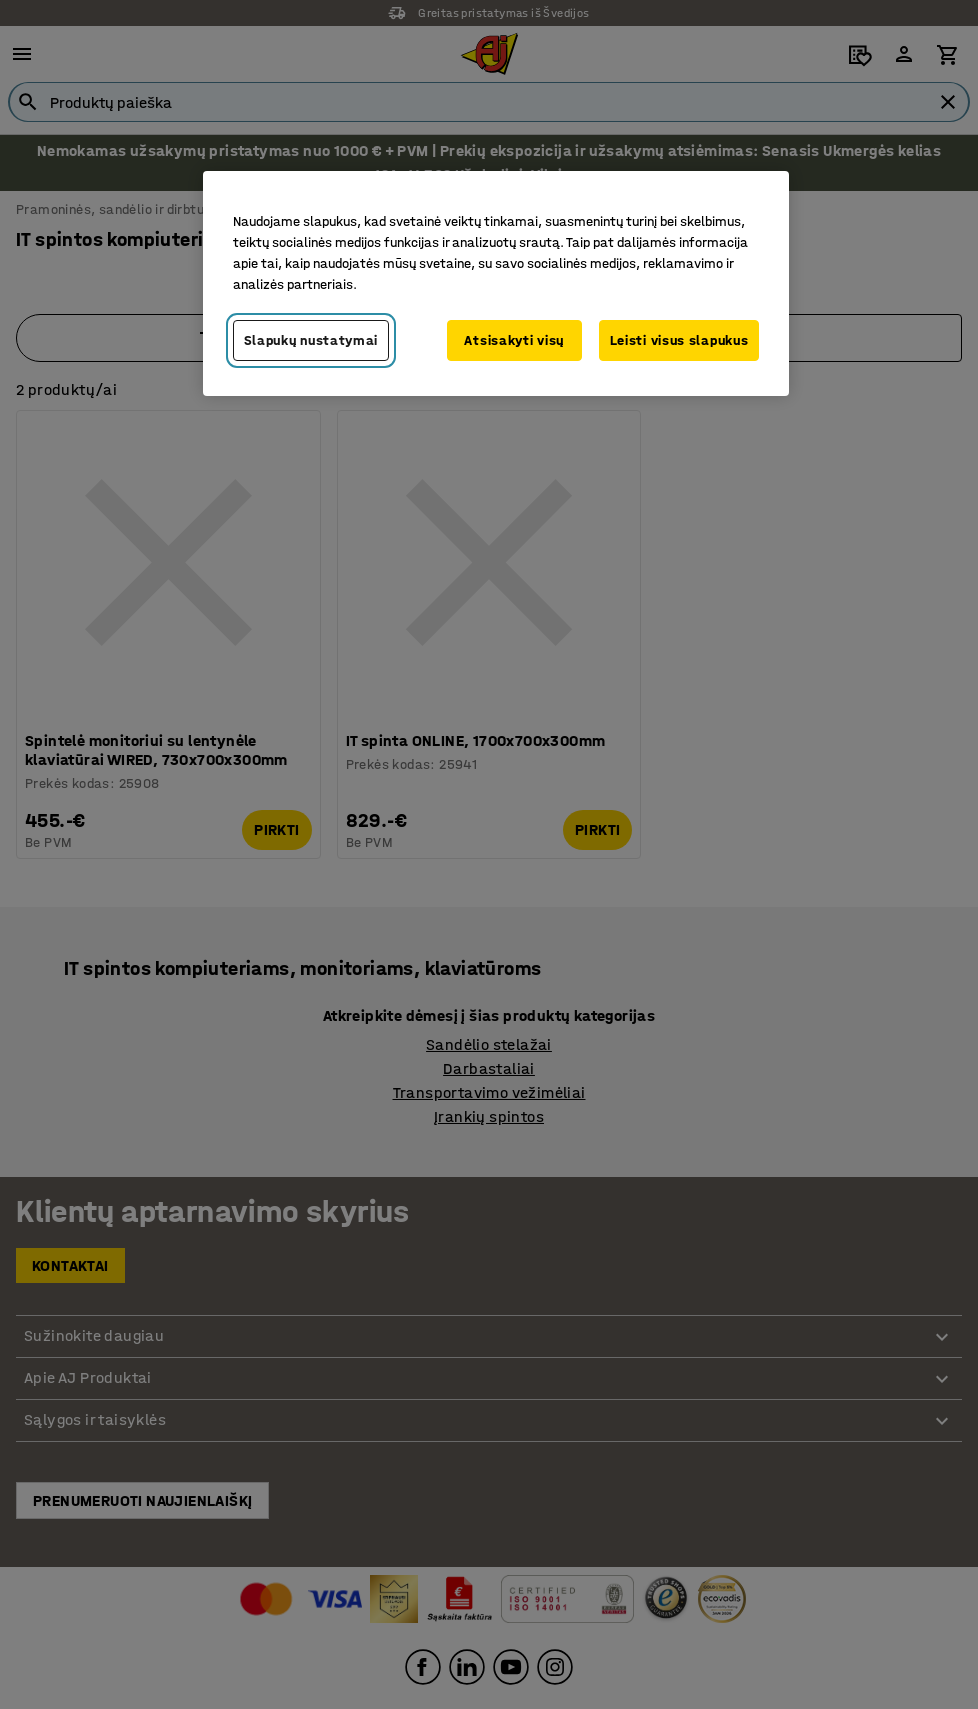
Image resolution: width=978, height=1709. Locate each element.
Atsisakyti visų (514, 340)
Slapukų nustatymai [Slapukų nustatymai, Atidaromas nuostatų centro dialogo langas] (311, 340)
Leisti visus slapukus (679, 340)
